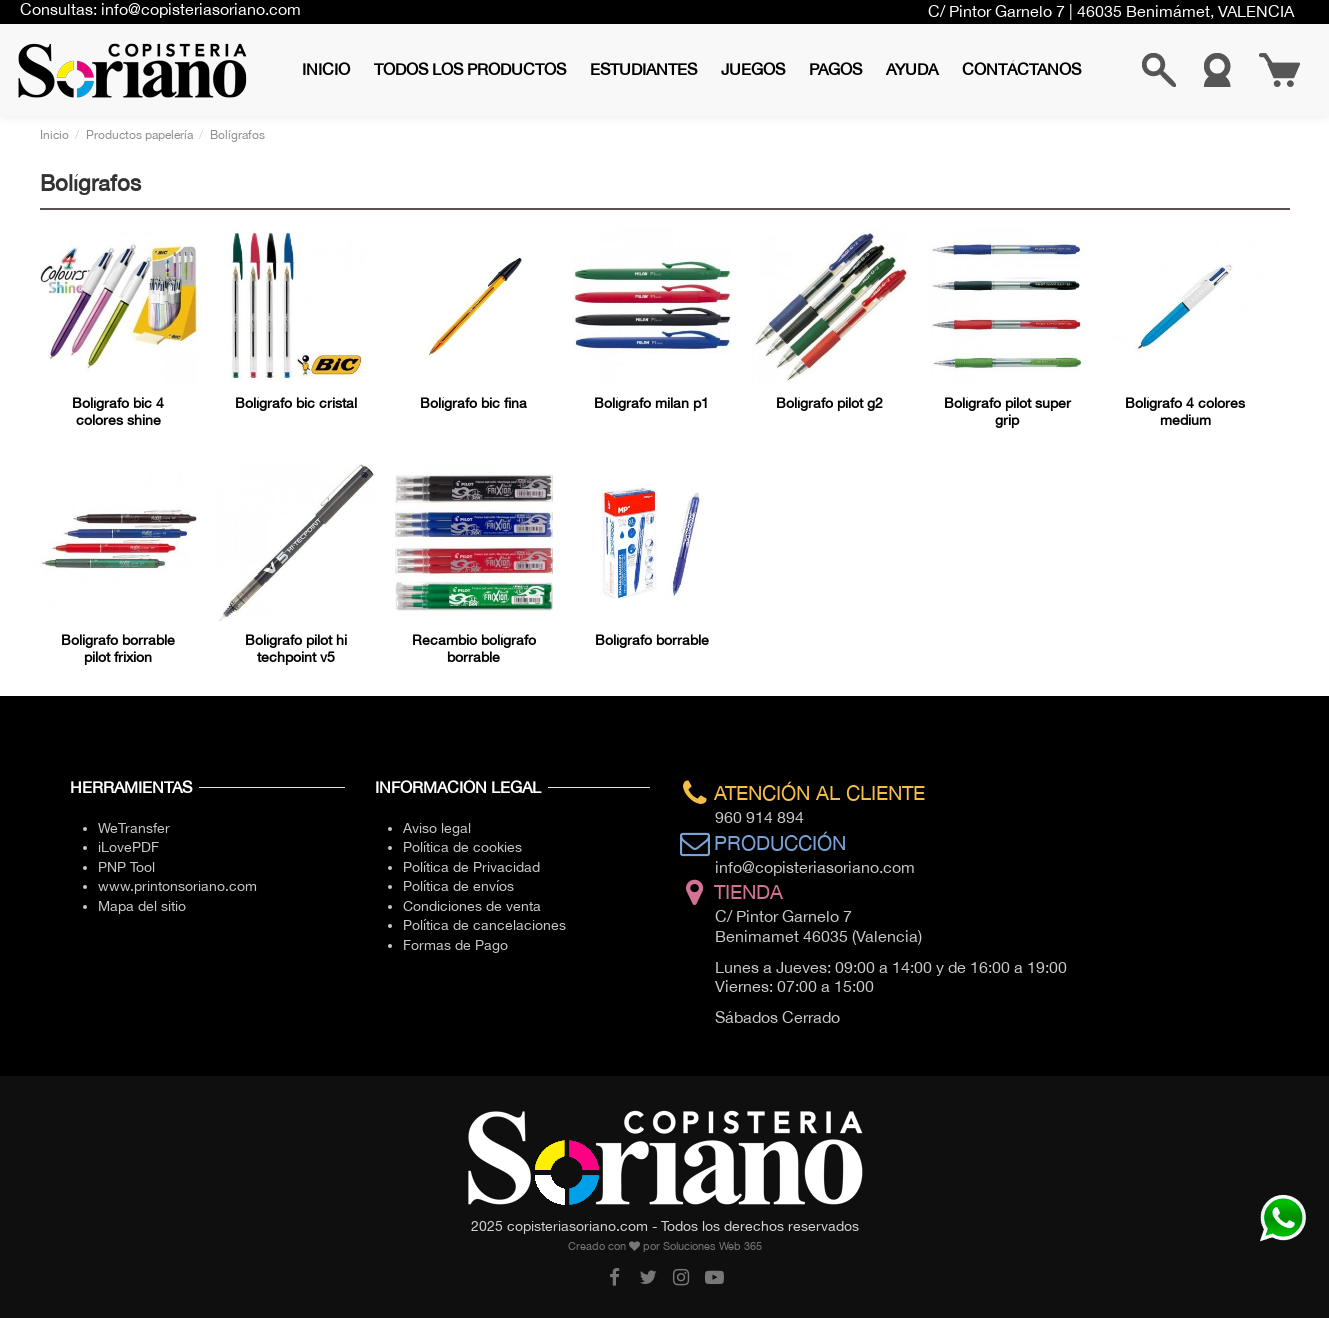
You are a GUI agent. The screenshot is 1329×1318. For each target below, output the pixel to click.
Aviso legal (437, 828)
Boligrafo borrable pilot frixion (118, 648)
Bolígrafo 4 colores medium (1185, 411)
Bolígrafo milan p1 (651, 403)
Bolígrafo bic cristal (296, 403)
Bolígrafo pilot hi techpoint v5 (296, 648)
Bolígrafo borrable (652, 640)
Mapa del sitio (142, 906)
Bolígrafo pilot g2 (829, 403)
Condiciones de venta (472, 906)
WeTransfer (134, 828)
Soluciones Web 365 (712, 1246)
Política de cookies (462, 847)
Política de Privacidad (471, 867)
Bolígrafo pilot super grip (1007, 411)
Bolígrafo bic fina (473, 403)
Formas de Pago (455, 945)
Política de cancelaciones (484, 925)
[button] (470, 69)
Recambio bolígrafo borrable (474, 648)
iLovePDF (128, 847)
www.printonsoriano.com (177, 886)
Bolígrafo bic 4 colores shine (118, 411)
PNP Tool (126, 867)
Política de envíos (458, 886)
